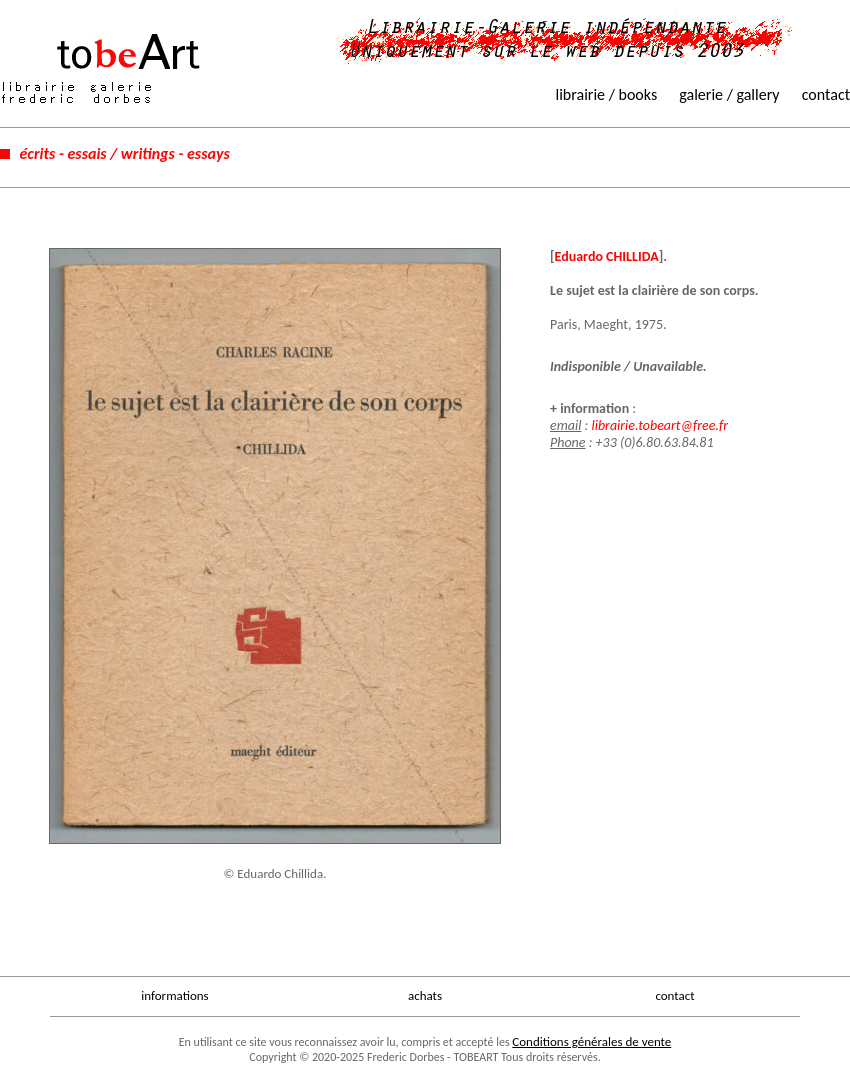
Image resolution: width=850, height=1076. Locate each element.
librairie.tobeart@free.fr (659, 425)
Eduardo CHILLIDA (607, 256)
